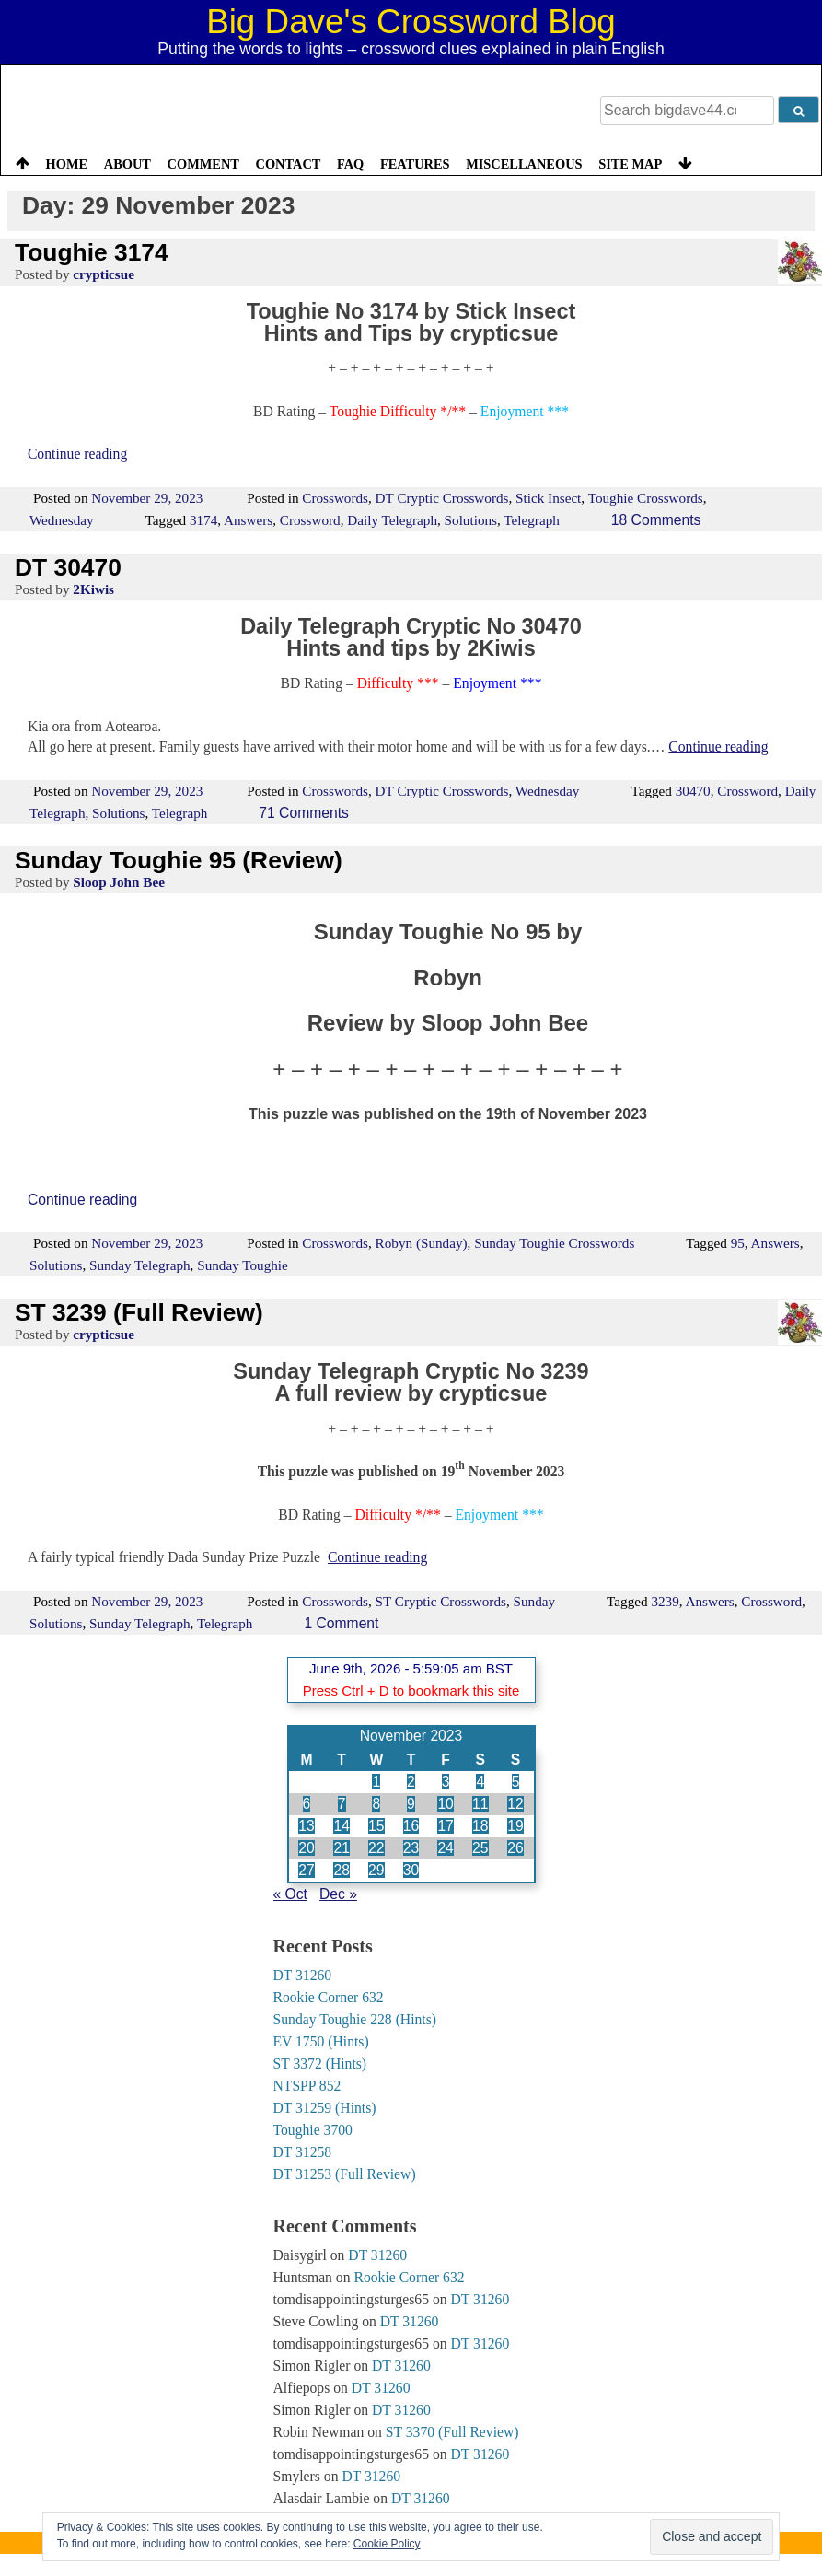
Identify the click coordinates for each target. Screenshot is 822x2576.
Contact (287, 164)
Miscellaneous (524, 164)
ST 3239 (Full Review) (139, 1312)
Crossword (310, 520)
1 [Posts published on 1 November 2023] (376, 1781)
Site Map (630, 164)
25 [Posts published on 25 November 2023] (480, 1848)
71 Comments (304, 813)
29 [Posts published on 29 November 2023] (376, 1870)
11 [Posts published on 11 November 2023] (480, 1804)
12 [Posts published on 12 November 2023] (515, 1804)
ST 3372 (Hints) (320, 2063)
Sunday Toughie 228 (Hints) (355, 2019)
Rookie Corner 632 (328, 1997)
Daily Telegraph (392, 520)
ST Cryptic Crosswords (441, 1601)
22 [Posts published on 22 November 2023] (376, 1848)
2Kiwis (93, 589)
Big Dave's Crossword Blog (411, 22)
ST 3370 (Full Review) (452, 2432)
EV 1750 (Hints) (321, 2041)
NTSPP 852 (307, 2085)
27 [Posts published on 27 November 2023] (306, 1870)
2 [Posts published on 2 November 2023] (411, 1781)
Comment (203, 164)
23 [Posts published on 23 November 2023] (411, 1848)
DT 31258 (302, 2152)
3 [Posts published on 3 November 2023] (446, 1781)
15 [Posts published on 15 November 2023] (376, 1826)
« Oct (290, 1894)
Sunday (535, 1601)
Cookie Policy (387, 2543)
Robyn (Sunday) (422, 1243)
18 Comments (656, 520)
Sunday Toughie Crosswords (554, 1243)
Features (415, 164)
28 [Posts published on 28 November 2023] (341, 1870)
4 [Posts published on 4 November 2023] (480, 1781)
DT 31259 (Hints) (324, 2108)
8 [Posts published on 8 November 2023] (376, 1804)
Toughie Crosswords (645, 498)
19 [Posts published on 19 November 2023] (515, 1826)
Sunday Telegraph (140, 1265)
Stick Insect (548, 498)
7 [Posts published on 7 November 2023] (342, 1804)
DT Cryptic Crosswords (442, 498)
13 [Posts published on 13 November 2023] (306, 1826)
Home (67, 164)
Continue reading (77, 453)
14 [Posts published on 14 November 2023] (341, 1826)
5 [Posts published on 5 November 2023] (516, 1781)
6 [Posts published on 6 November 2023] (307, 1804)
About (127, 164)
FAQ (350, 164)
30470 (693, 790)
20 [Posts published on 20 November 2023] (306, 1848)
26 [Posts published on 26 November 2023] (515, 1848)
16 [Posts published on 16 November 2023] (411, 1826)
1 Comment (341, 1623)
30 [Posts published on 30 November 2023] (411, 1870)
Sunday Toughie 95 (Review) (178, 860)
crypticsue (103, 274)
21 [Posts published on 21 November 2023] (341, 1848)
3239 (664, 1601)
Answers (248, 520)
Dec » (338, 1894)
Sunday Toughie (242, 1265)
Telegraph (532, 520)
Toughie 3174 (91, 252)
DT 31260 (302, 1975)
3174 (203, 520)
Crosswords (335, 498)
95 (738, 1243)
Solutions (471, 520)
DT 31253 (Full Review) (344, 2174)
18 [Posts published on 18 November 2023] (480, 1826)
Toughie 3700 (313, 2130)
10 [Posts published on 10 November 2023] (445, 1804)
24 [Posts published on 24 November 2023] (445, 1848)
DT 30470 (68, 567)
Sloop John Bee (119, 882)
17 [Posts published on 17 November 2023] (445, 1826)
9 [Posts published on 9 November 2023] (411, 1804)
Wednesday (61, 520)
